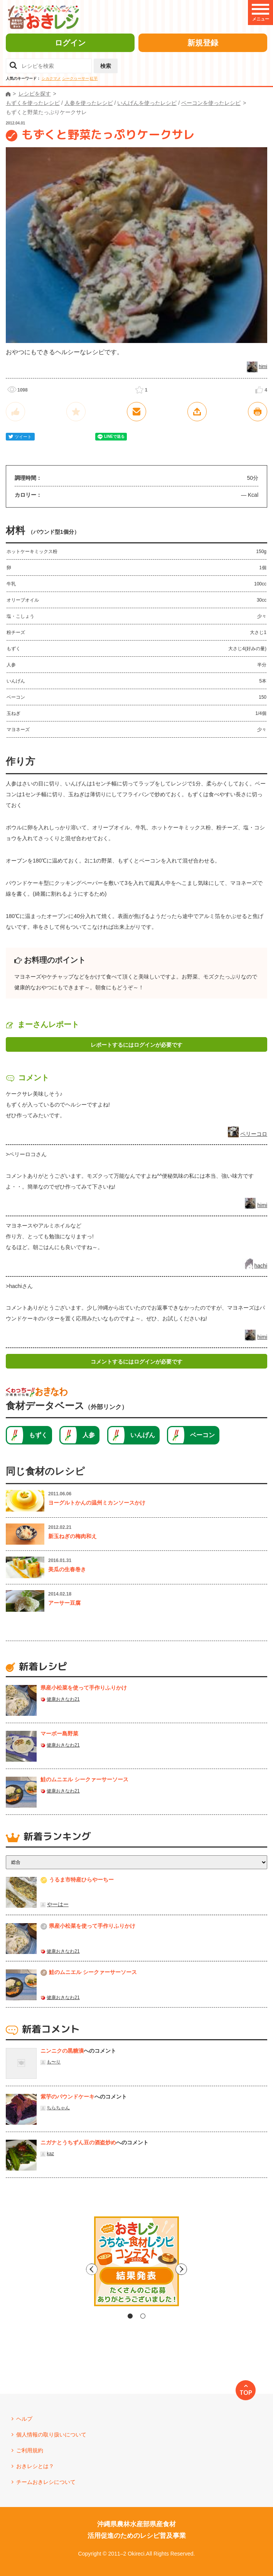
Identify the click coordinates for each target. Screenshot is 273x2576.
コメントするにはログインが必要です (136, 1362)
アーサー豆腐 (64, 1603)
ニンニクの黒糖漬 (62, 2051)
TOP (245, 2392)
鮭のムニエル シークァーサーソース (84, 1779)
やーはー (58, 1904)
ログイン (70, 43)
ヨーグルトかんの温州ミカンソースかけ (96, 1503)
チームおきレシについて (46, 2482)
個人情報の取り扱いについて (51, 2434)
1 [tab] (130, 2316)
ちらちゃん (58, 2107)
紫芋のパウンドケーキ (67, 2096)
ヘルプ (24, 2419)
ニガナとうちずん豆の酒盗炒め (78, 2142)
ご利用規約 (29, 2450)
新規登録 (202, 43)
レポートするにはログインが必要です (136, 1045)
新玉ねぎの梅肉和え (72, 1536)
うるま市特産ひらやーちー (81, 1880)
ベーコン (202, 1435)
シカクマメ (51, 78)
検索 (105, 66)
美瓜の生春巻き (67, 1569)
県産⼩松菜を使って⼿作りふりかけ (83, 1688)
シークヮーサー (75, 78)
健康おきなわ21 (63, 1699)
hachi (260, 1266)
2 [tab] (142, 2316)
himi (263, 366)
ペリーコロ (253, 1134)
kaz (50, 2153)
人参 (89, 1435)
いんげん (142, 1435)
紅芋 (94, 78)
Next (202, 2269)
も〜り (54, 2062)
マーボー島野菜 (59, 1733)
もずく (38, 1435)
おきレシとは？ (35, 2466)
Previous (71, 2269)
